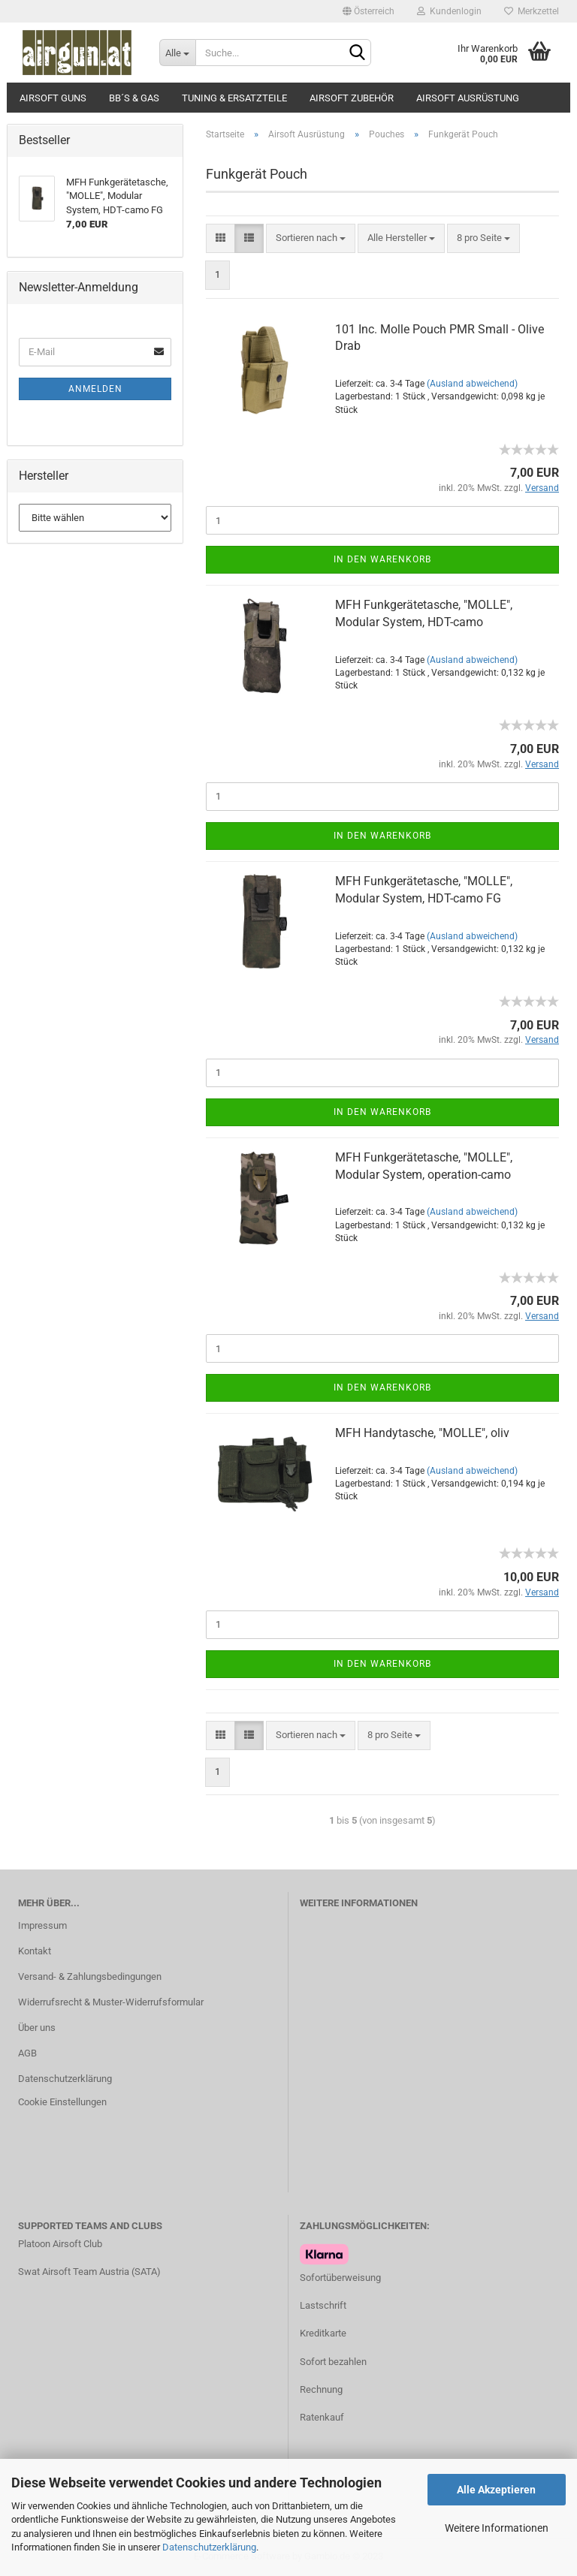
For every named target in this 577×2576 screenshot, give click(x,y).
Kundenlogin (449, 11)
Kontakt (34, 1951)
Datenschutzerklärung (209, 2547)
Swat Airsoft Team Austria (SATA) (89, 2271)
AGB (27, 2053)
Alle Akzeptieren (496, 2490)
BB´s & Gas (134, 98)
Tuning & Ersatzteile (234, 98)
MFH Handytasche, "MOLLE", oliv (422, 1433)
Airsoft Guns (53, 98)
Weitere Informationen (496, 2528)
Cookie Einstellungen (62, 2101)
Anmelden (95, 389)
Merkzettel (531, 11)
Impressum (42, 1925)
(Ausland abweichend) (472, 383)
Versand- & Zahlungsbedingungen (90, 1976)
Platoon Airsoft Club (60, 2243)
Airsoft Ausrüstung (467, 98)
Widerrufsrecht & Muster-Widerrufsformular (111, 2002)
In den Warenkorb (382, 559)
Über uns (37, 2027)
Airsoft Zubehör (352, 98)
